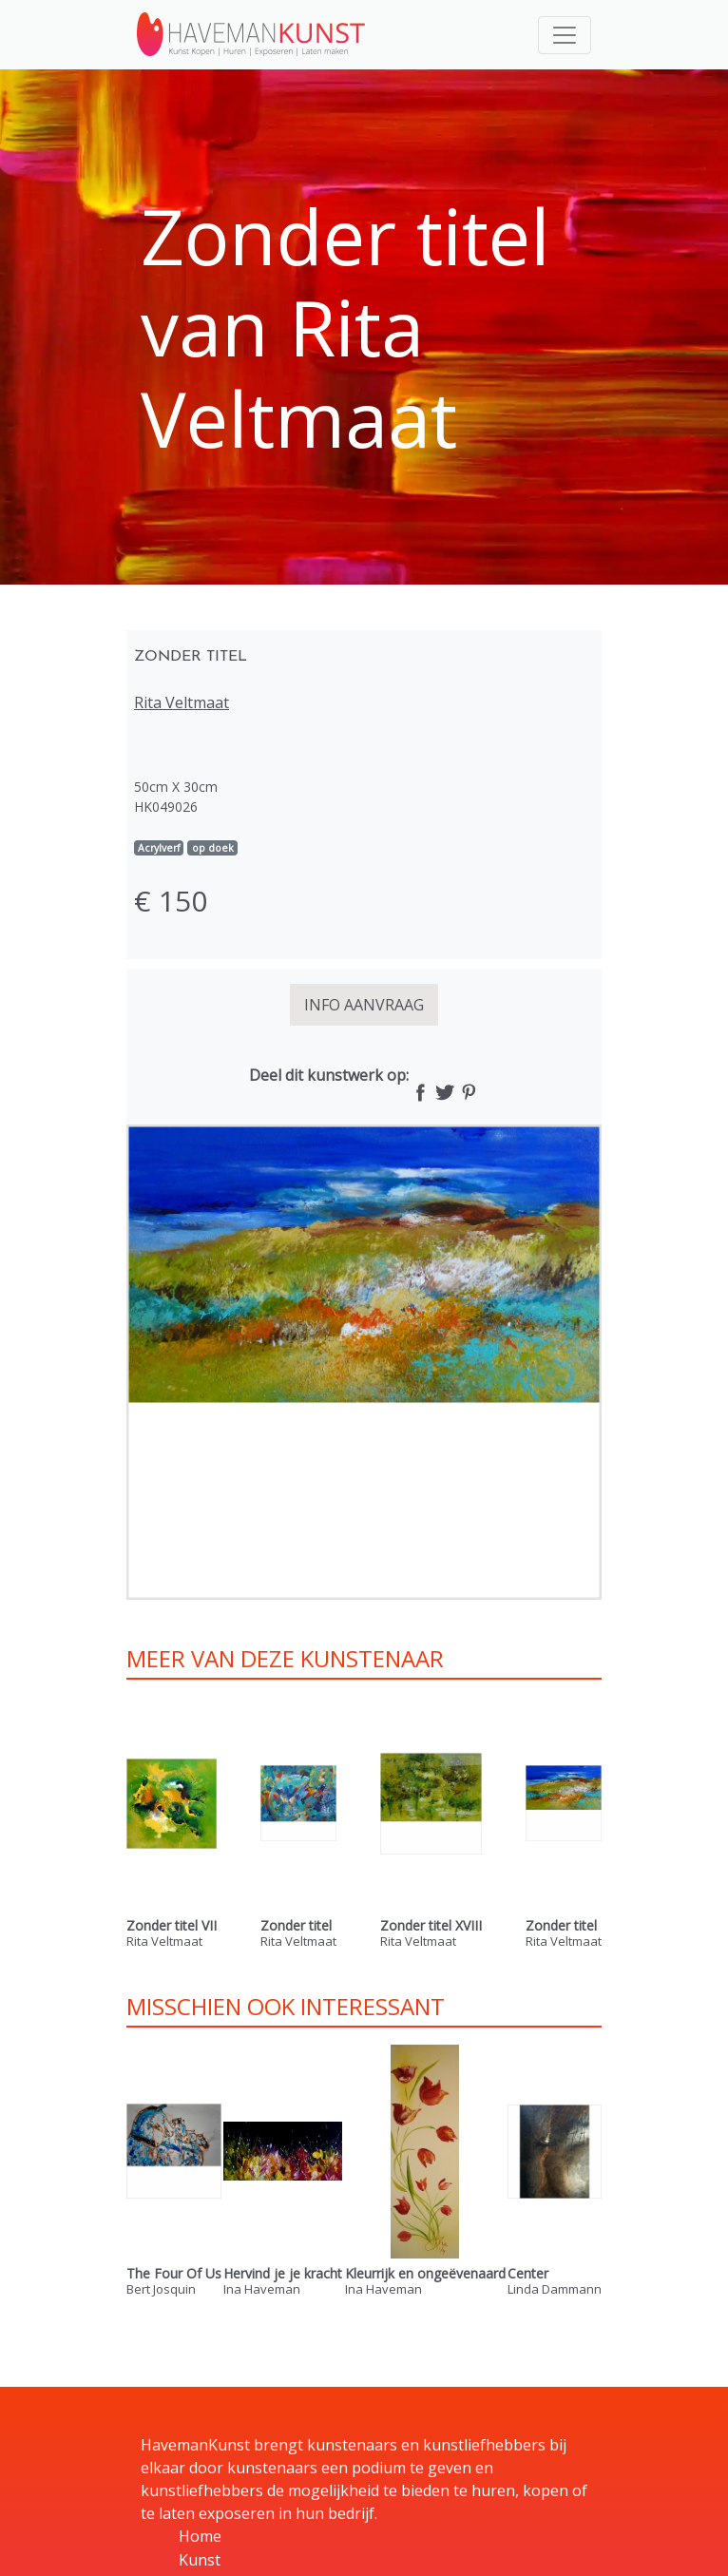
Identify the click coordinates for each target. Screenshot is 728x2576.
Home (200, 2536)
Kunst (199, 2559)
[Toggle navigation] (564, 35)
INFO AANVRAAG (364, 1004)
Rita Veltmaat (181, 702)
